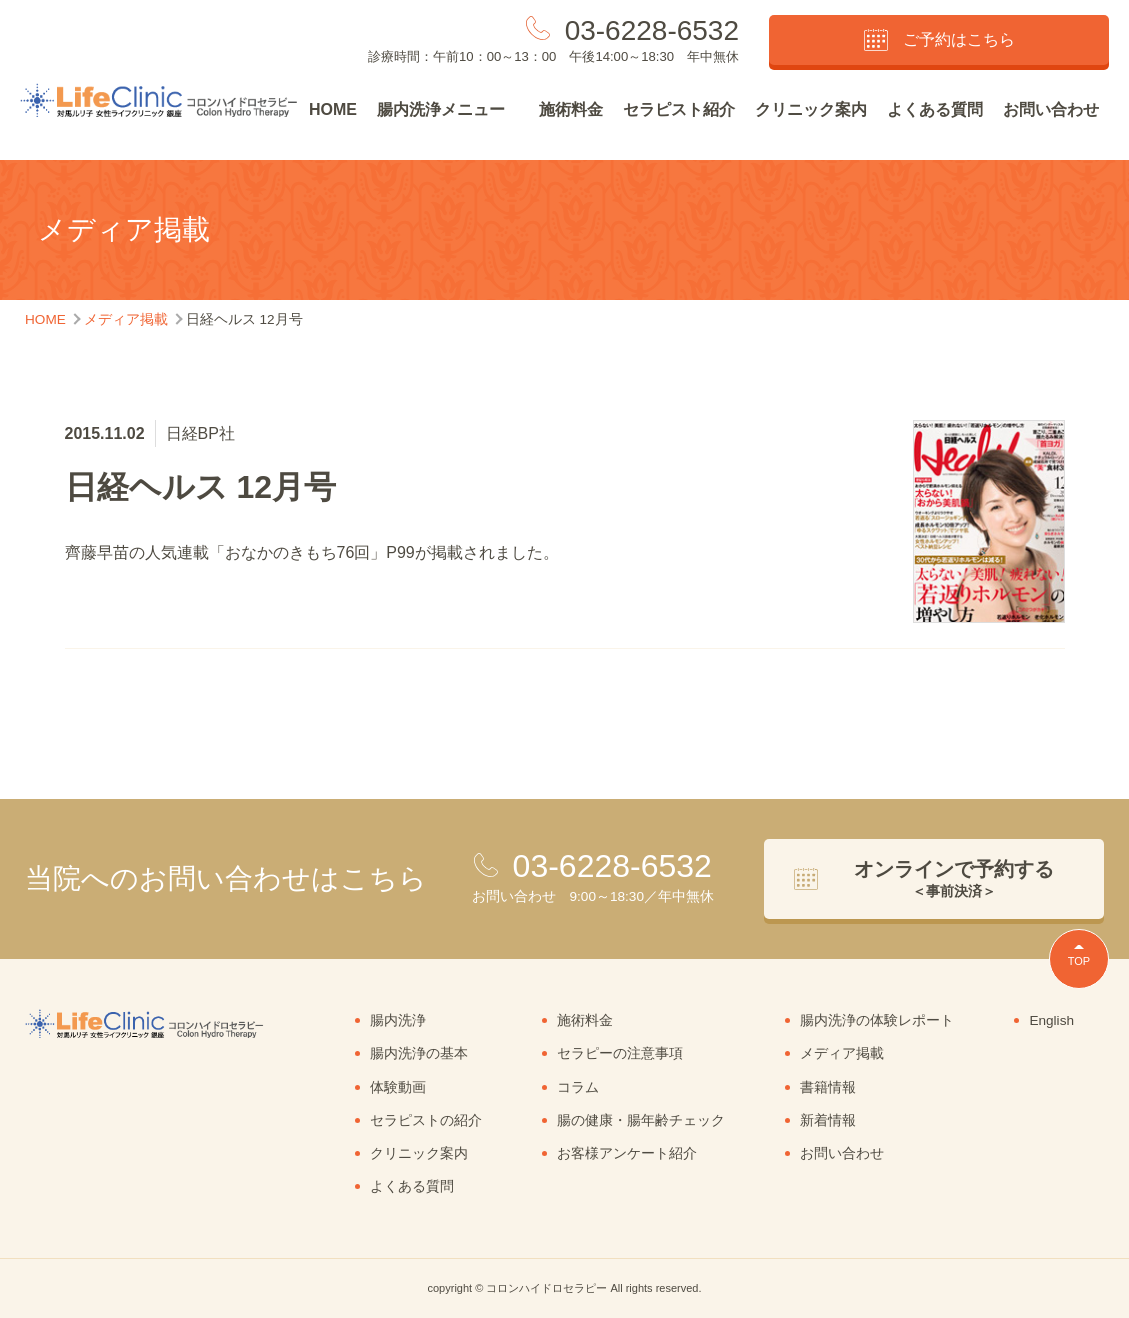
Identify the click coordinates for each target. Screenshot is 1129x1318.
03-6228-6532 (652, 30)
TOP (1079, 961)
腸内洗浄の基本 (419, 1053)
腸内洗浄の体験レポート (877, 1020)
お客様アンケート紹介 (627, 1153)
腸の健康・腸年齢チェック (641, 1120)
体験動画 (398, 1087)
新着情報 (828, 1120)
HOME (333, 109)
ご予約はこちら (939, 40)
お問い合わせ (1051, 109)
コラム (578, 1087)
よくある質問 (935, 109)
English (1051, 1020)
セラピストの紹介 (426, 1120)
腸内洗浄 (398, 1020)
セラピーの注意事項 (620, 1053)
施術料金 (571, 109)
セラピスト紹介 (679, 109)
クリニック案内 (811, 109)
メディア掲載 (842, 1053)
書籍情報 (828, 1087)
